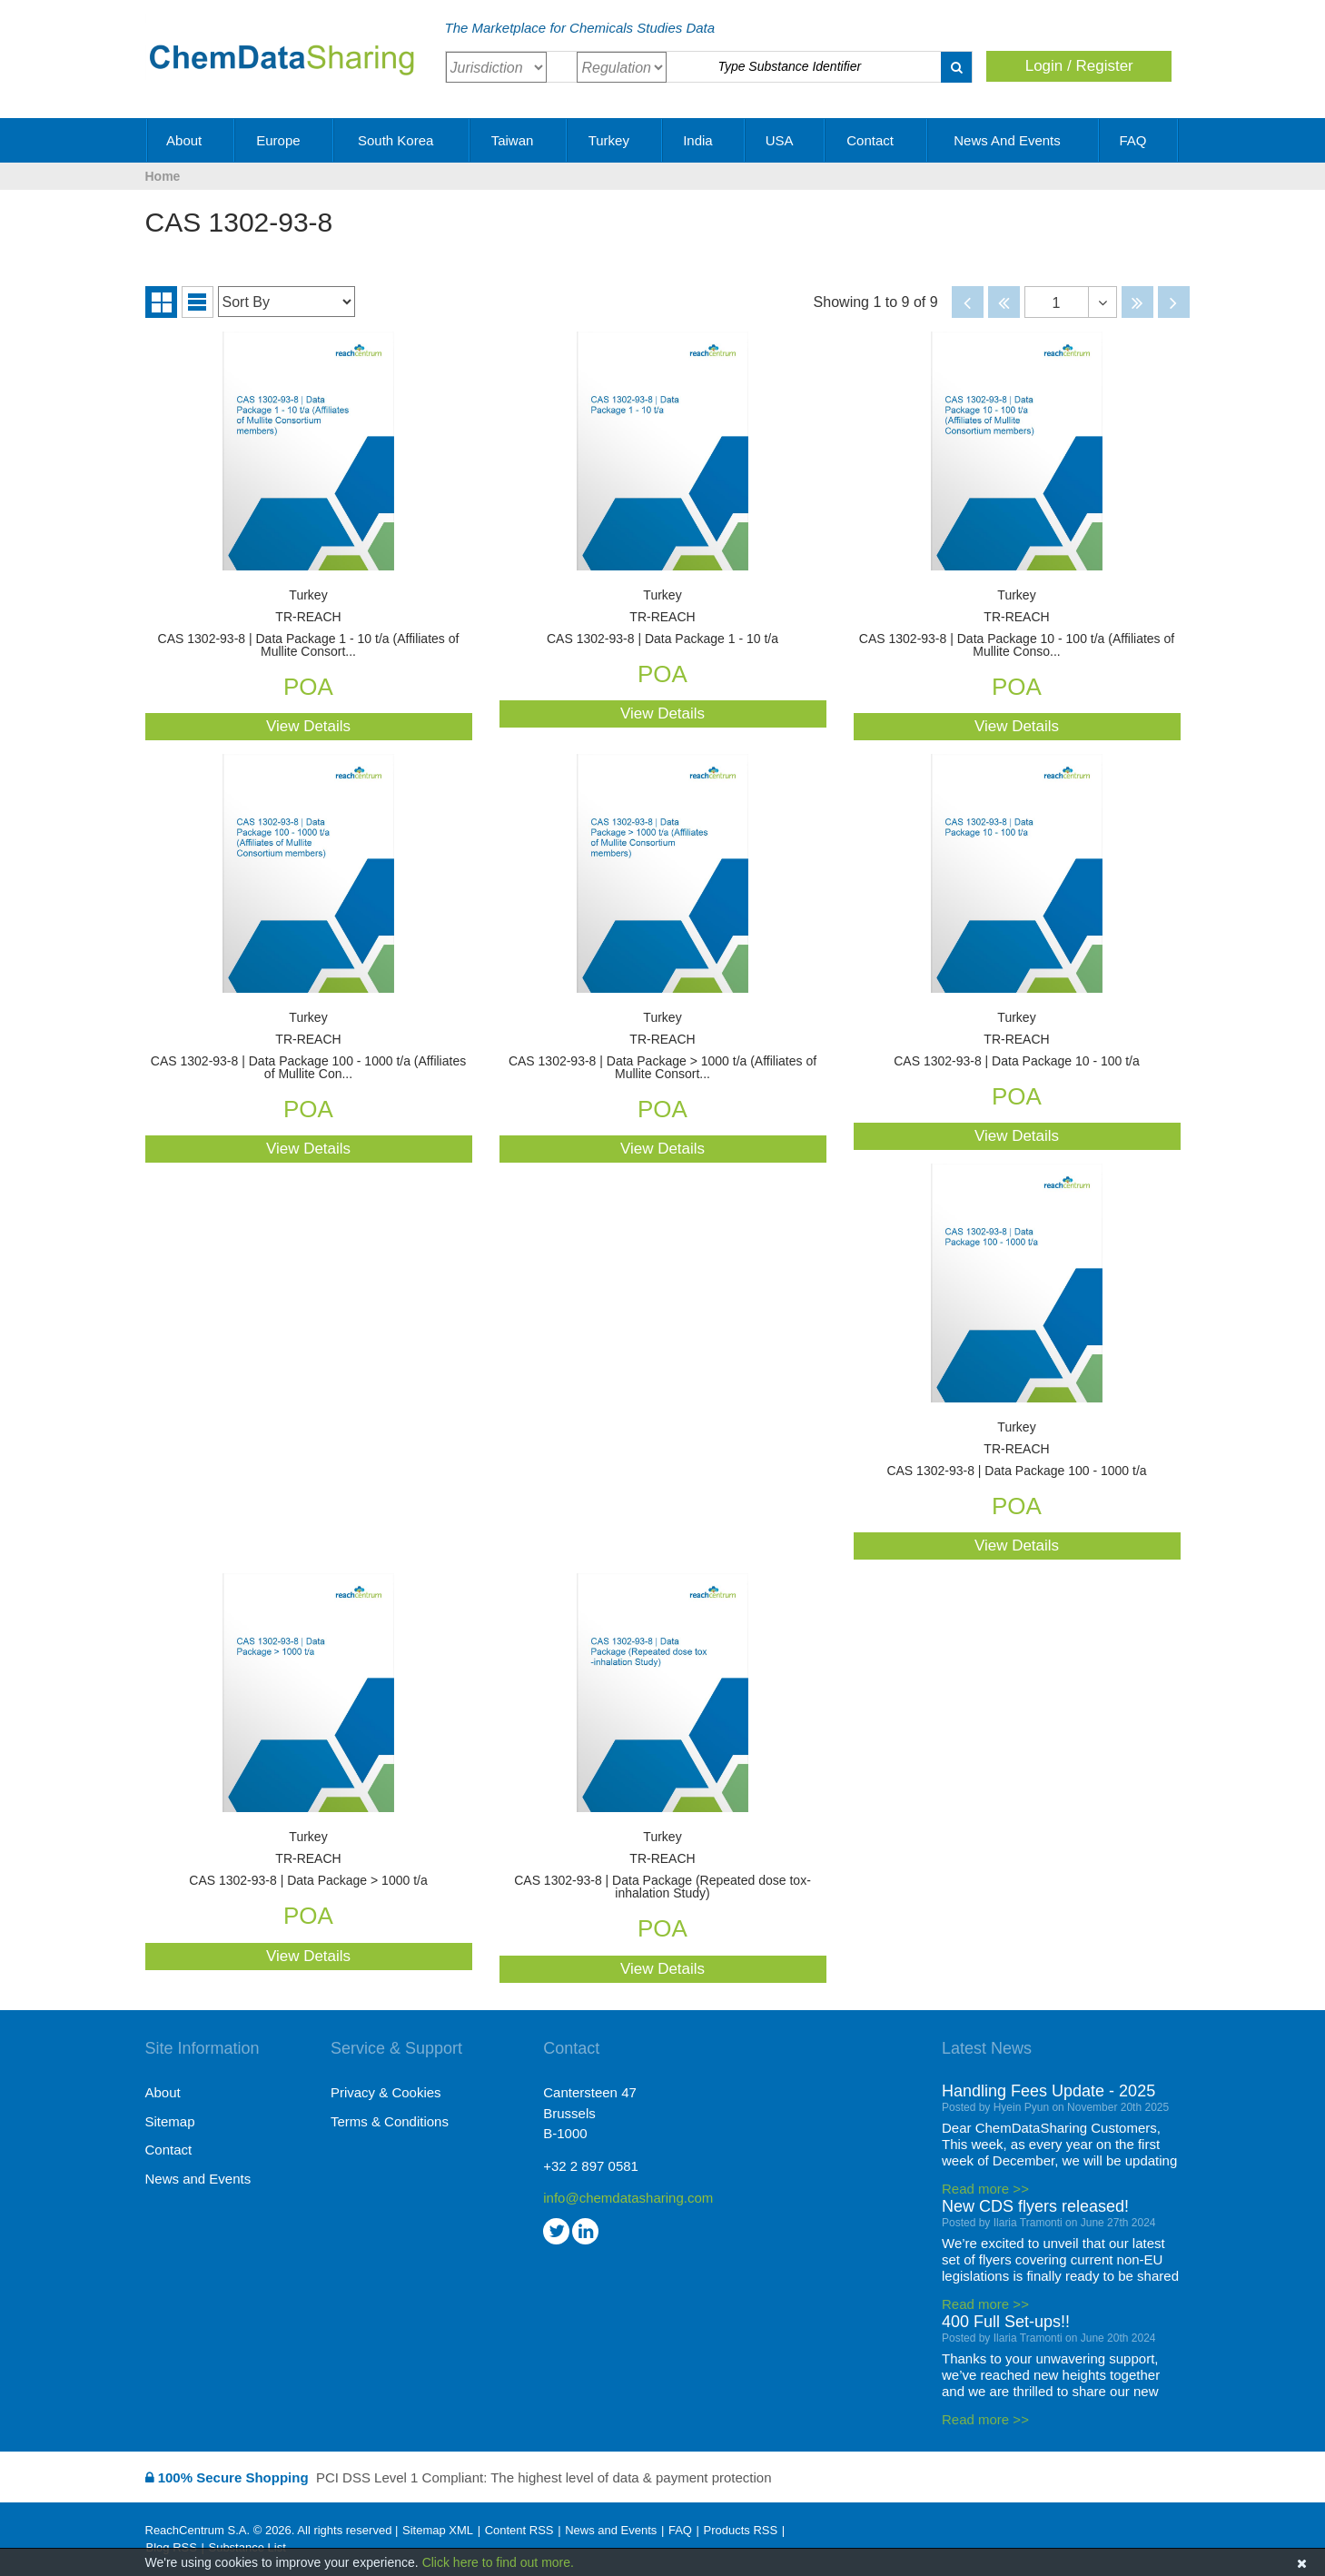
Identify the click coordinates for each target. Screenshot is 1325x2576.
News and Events (1013, 140)
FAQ (1139, 140)
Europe (284, 140)
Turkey (615, 140)
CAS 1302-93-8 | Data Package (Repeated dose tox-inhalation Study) (662, 1865)
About (190, 140)
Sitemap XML (437, 2530)
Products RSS (741, 2530)
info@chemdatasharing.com (628, 2197)
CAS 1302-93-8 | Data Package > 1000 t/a (308, 1858)
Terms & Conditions (390, 2121)
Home (163, 176)
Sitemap (170, 2121)
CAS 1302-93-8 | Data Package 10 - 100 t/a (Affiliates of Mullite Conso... (1017, 624)
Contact (876, 140)
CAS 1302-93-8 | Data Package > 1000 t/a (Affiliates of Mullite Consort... (662, 1046)
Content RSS (519, 2530)
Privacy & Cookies (386, 2092)
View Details (308, 726)
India (704, 140)
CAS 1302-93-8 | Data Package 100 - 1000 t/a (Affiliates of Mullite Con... (308, 1046)
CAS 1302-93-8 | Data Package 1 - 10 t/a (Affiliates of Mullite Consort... (308, 624)
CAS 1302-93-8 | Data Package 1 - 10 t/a (662, 617)
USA (786, 140)
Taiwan (519, 140)
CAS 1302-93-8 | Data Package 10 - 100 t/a (1017, 1039)
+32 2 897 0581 (590, 2166)
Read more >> (985, 2188)
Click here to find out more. (498, 2562)
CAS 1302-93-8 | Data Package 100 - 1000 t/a (1017, 1449)
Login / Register (1079, 65)
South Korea (402, 140)
